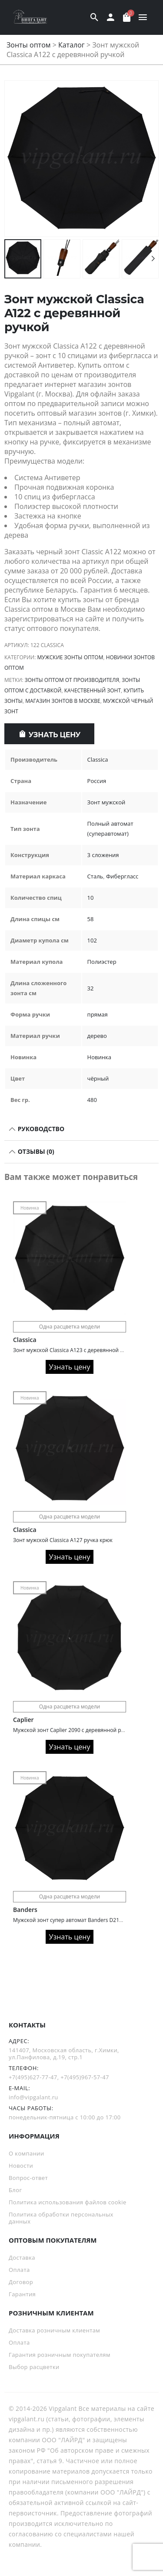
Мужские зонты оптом (70, 657)
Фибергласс (122, 876)
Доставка (22, 2257)
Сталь (95, 876)
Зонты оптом (29, 45)
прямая (97, 1014)
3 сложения (103, 855)
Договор (21, 2282)
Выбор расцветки (34, 2367)
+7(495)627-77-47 (33, 2077)
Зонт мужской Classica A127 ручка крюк (63, 1540)
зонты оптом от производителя (72, 680)
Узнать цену (54, 735)
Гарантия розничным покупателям (59, 2355)
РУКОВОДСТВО (40, 1129)
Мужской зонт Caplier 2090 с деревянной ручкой (74, 1730)
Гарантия (22, 2294)
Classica (97, 759)
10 (90, 898)
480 (92, 1100)
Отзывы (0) (35, 1151)
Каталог (71, 45)
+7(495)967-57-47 (84, 2077)
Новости (21, 2165)
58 (90, 919)
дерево (97, 1036)
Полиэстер (101, 962)
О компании (26, 2153)
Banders (25, 1909)
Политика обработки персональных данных (61, 2217)
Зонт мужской (106, 802)
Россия (96, 781)
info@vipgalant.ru (33, 2097)
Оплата (19, 2270)
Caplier (23, 1719)
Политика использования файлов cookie (67, 2202)
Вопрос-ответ (28, 2178)
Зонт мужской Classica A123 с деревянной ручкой (75, 1350)
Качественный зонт (92, 690)
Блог (15, 2190)
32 (90, 988)
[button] (153, 158)
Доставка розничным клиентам (54, 2330)
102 (92, 940)
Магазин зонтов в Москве (62, 701)
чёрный (98, 1078)
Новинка (99, 1057)
